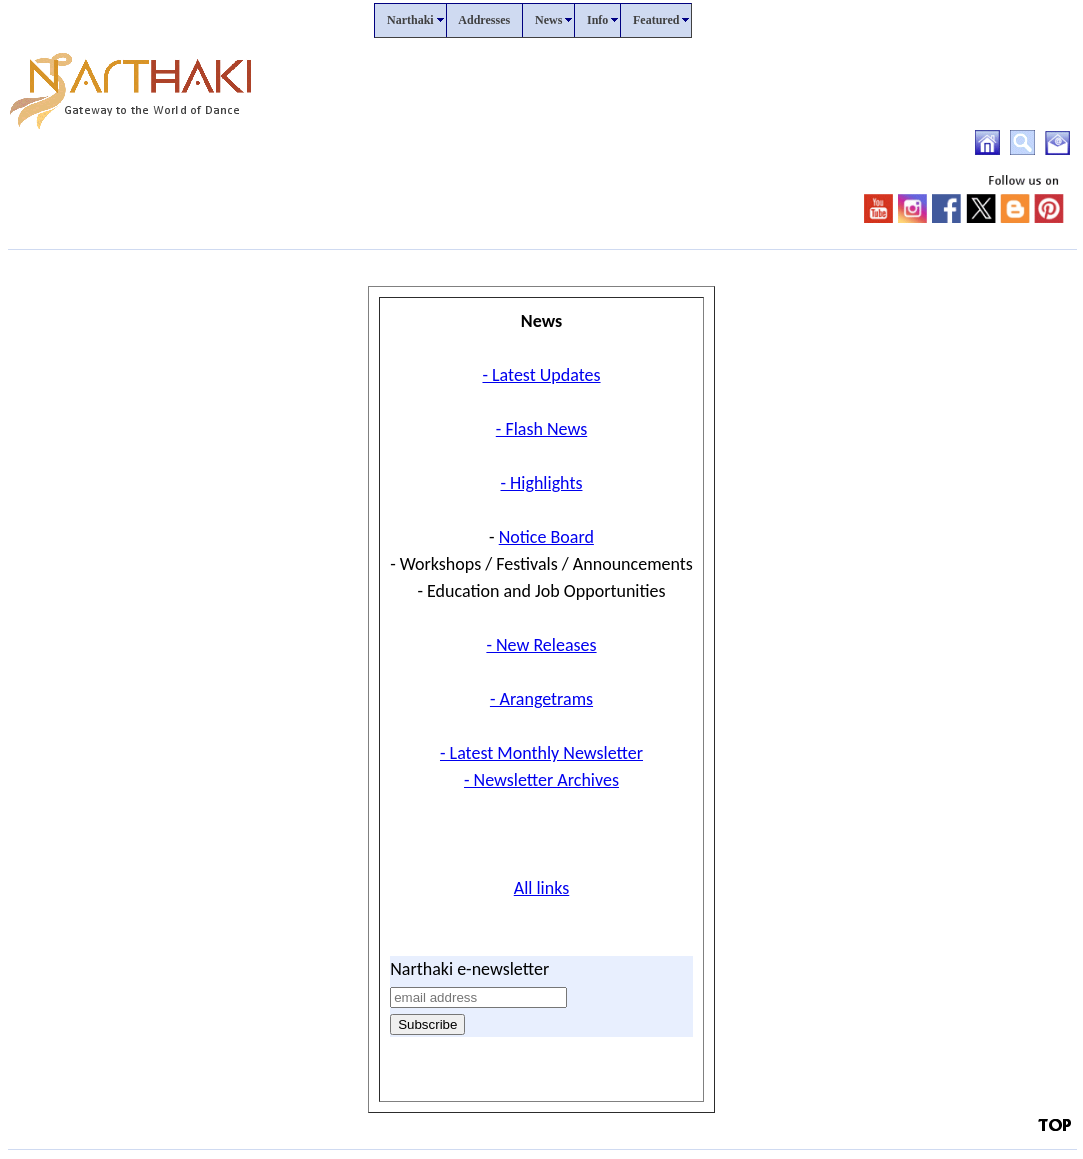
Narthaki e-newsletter (469, 969)
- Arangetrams (541, 699)
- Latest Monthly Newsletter (541, 753)
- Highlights (542, 483)
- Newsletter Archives (541, 780)
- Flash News (541, 429)
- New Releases (541, 645)
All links (542, 888)
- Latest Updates (541, 375)
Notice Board (546, 537)
